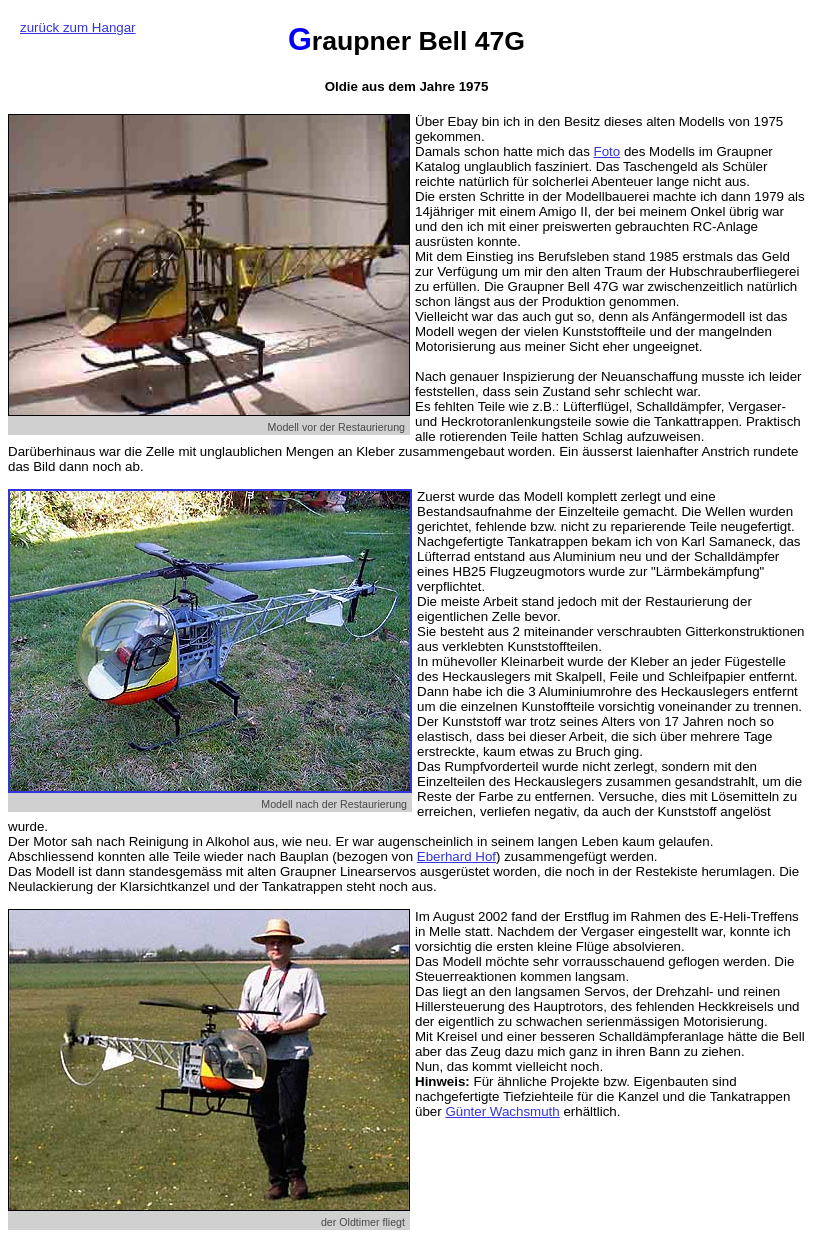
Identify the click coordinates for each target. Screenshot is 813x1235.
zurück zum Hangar (78, 27)
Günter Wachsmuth (502, 1111)
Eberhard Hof (456, 856)
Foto (607, 151)
